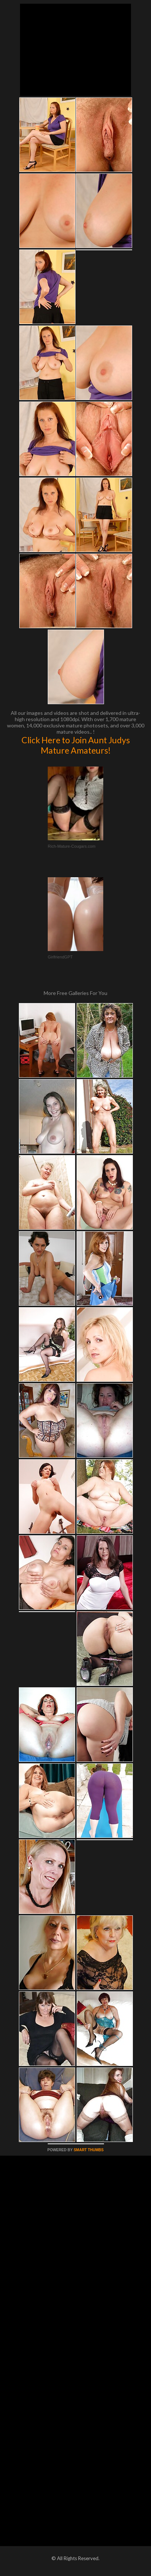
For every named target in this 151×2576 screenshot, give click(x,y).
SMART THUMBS (89, 2150)
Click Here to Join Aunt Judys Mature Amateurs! (75, 745)
